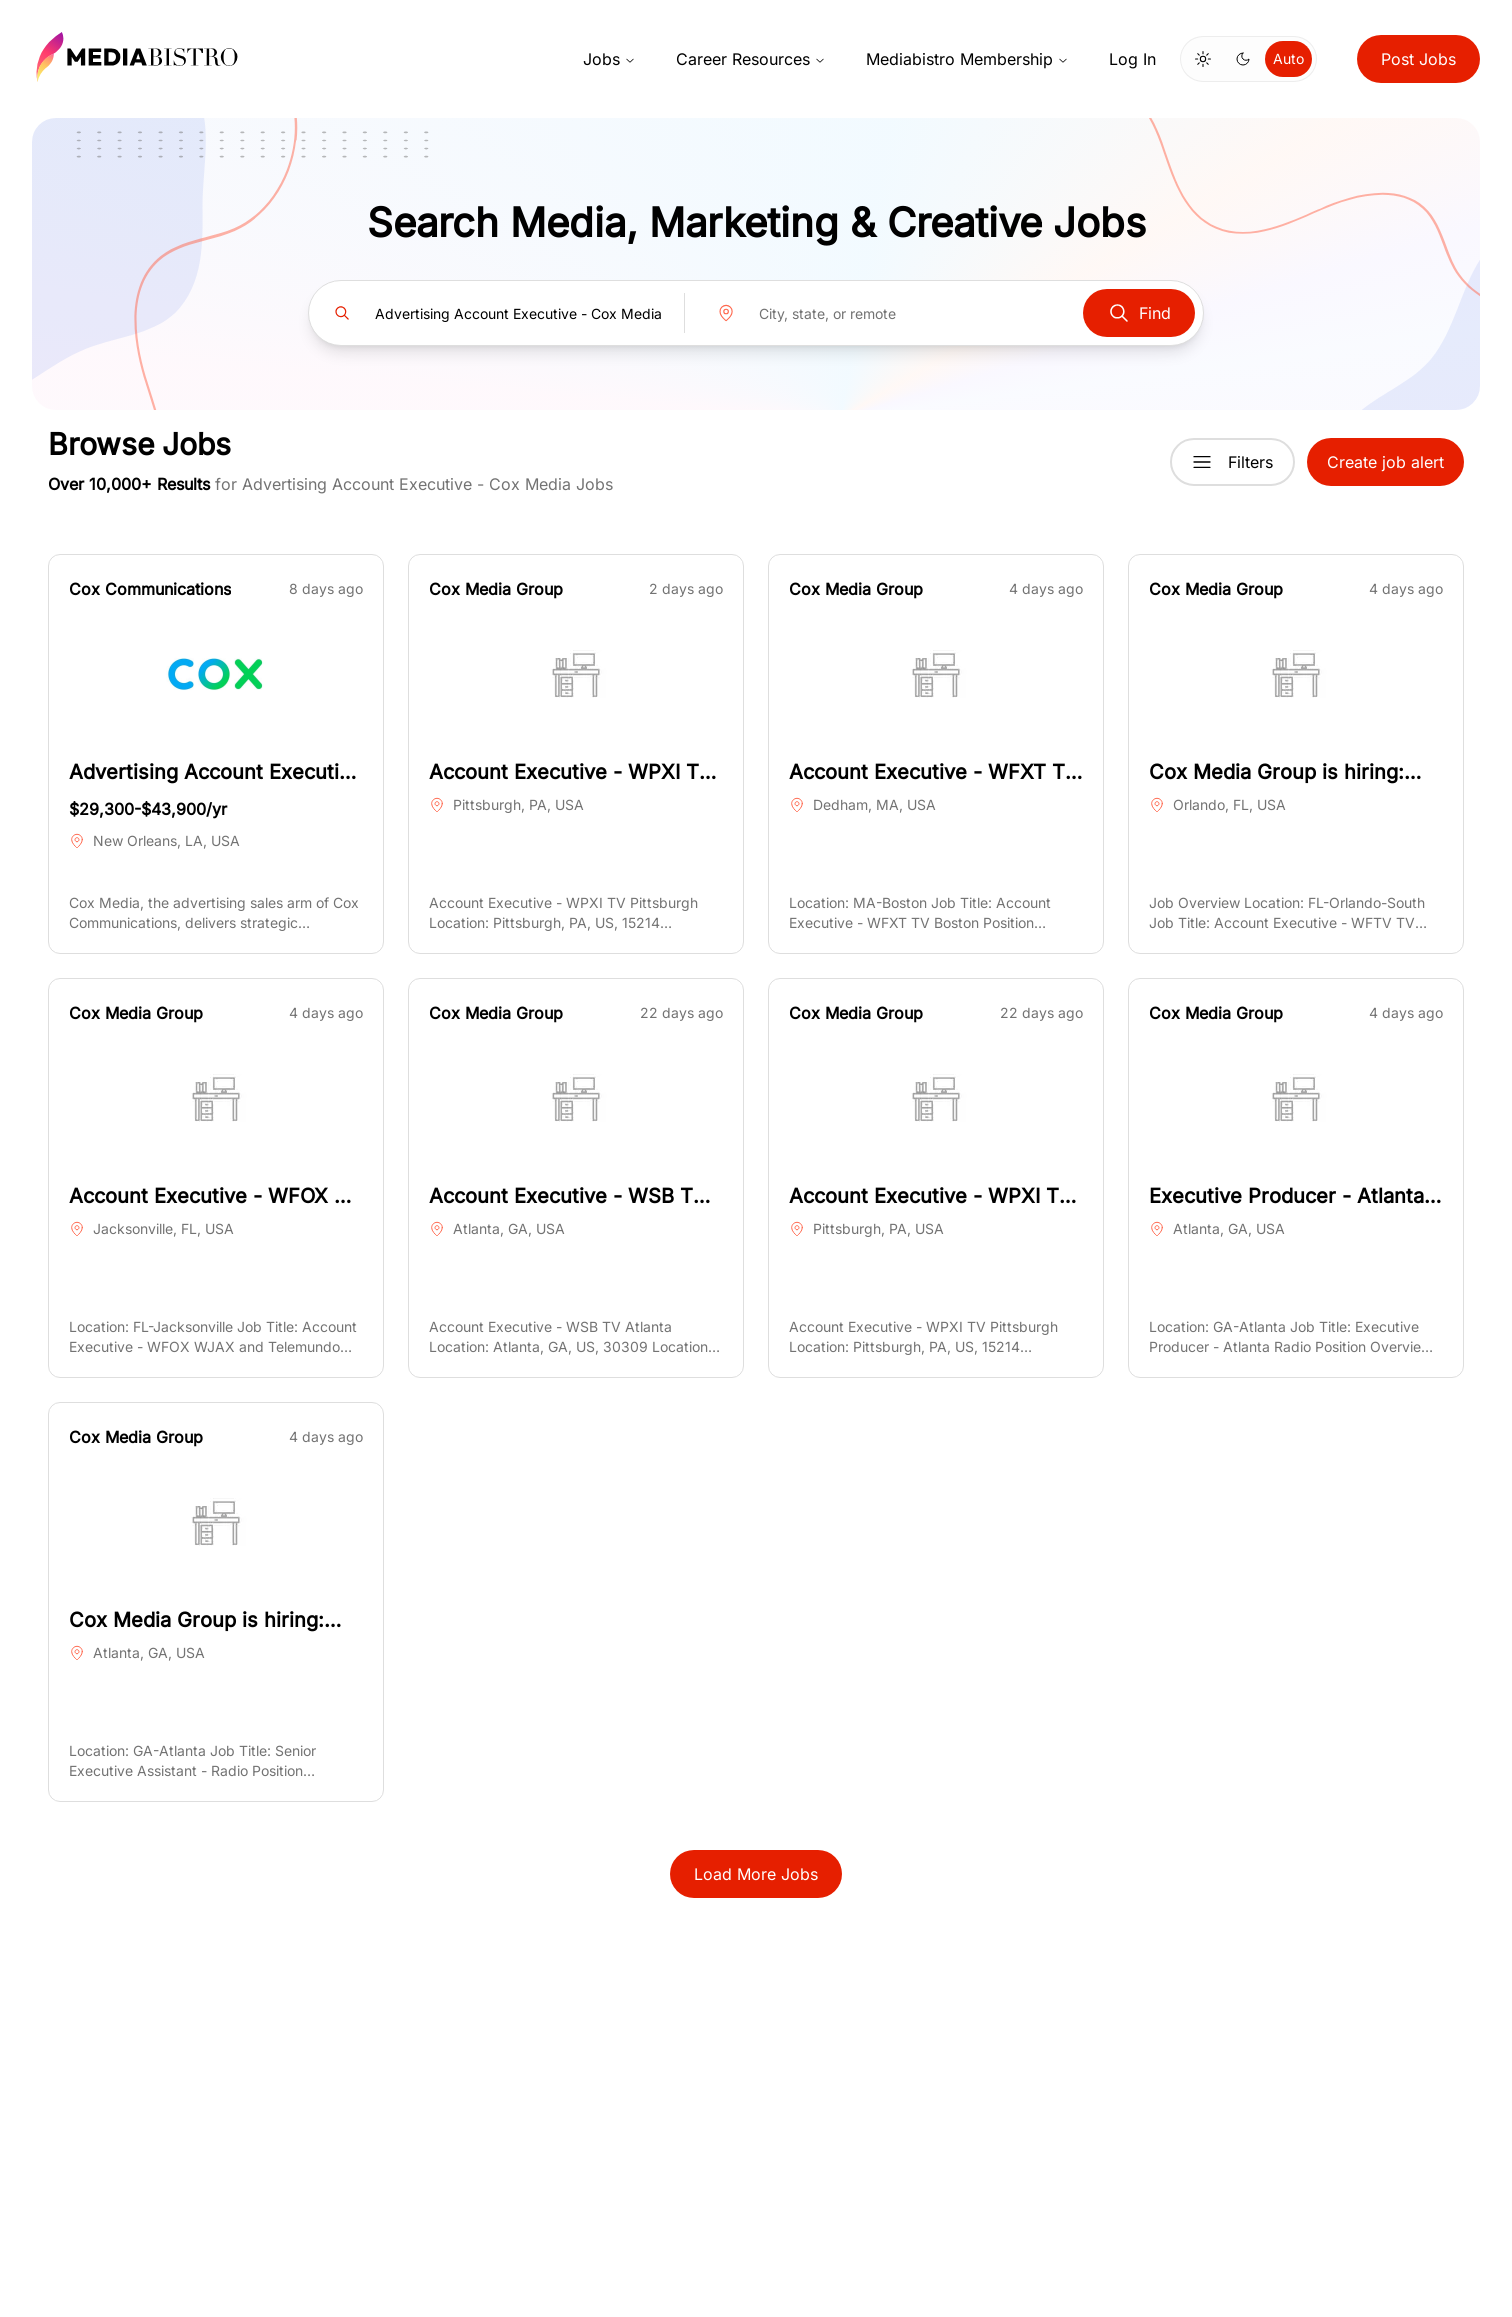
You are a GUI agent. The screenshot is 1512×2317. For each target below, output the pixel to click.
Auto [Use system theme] (1288, 58)
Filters (1232, 462)
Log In (1132, 59)
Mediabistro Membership (967, 59)
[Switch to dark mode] (1243, 59)
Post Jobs (1418, 59)
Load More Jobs (756, 1874)
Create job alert (1385, 462)
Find (1139, 313)
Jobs (609, 59)
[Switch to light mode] (1203, 59)
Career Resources (751, 59)
